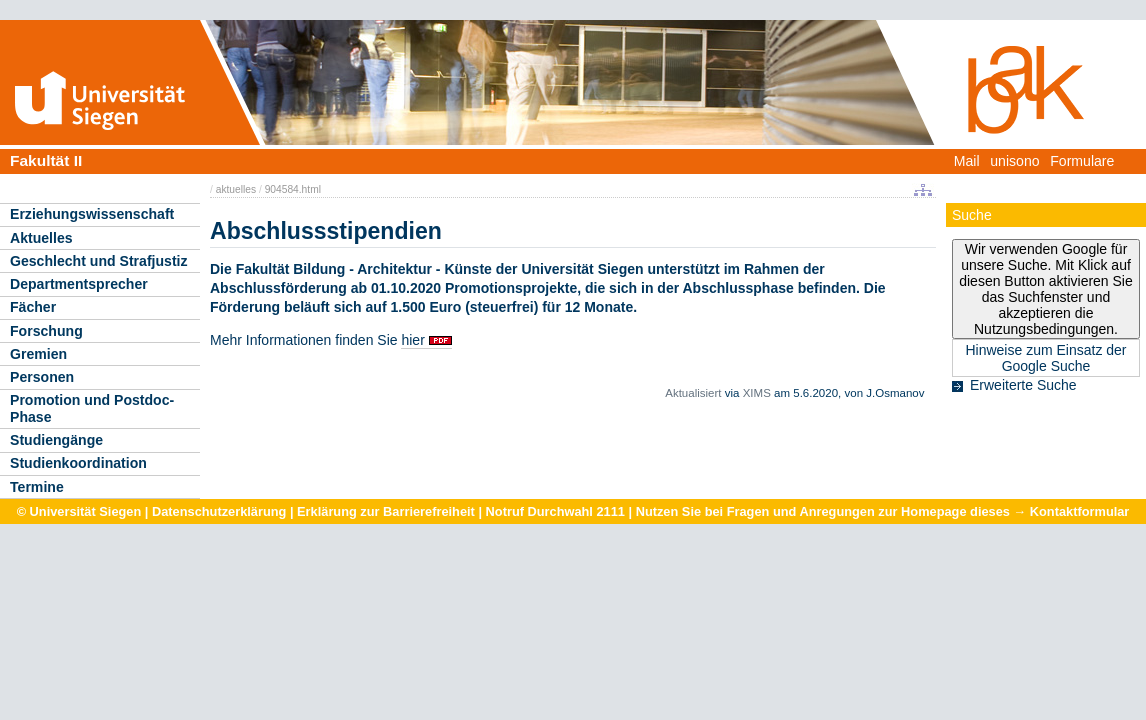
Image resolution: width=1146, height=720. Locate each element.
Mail (967, 161)
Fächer (33, 307)
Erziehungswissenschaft (92, 214)
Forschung (46, 331)
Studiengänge (56, 440)
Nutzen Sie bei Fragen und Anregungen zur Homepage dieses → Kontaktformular (883, 511)
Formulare (1082, 161)
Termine (37, 487)
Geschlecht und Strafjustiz (99, 261)
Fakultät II (46, 160)
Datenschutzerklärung (219, 511)
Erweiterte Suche (1023, 385)
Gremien (38, 354)
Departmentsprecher (79, 284)
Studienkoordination (78, 463)
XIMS (757, 393)
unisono (1014, 161)
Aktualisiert (693, 393)
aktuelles (236, 189)
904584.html (293, 189)
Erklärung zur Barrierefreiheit (386, 511)
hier (412, 340)
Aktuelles (41, 238)
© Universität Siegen (79, 511)
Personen (42, 377)
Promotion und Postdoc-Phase (92, 408)
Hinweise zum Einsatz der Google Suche (1045, 358)
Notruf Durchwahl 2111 (555, 511)
